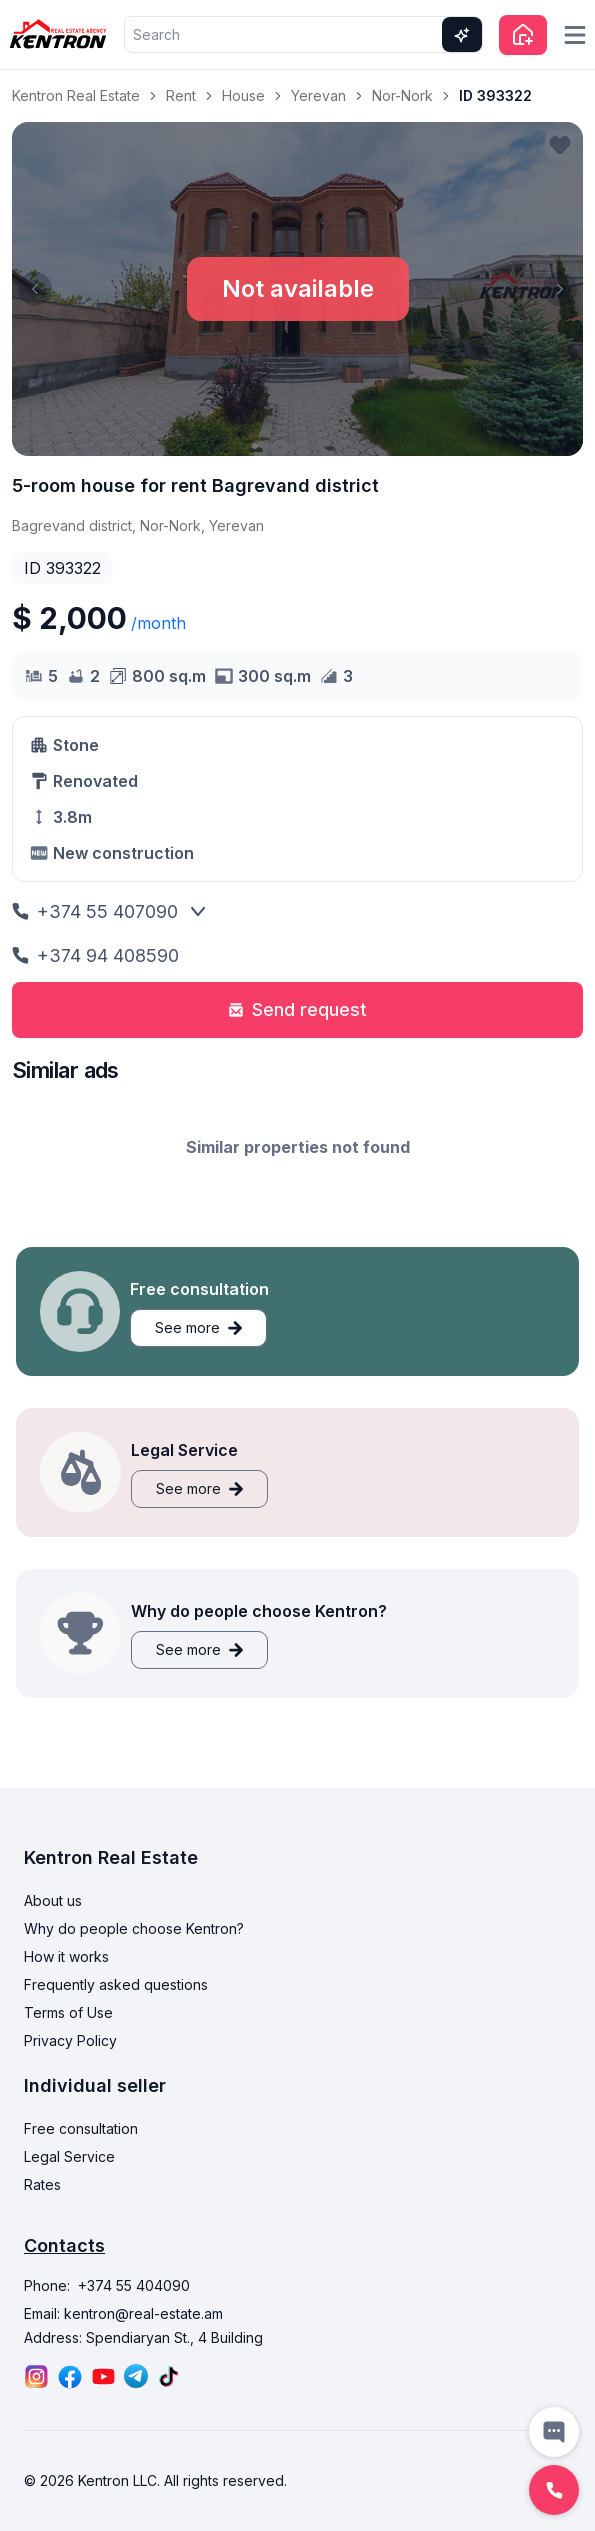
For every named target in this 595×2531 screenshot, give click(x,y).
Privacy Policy (70, 2040)
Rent (181, 95)
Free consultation (81, 2128)
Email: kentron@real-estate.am (123, 2313)
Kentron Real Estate (76, 95)
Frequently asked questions (116, 1984)
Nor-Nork (402, 95)
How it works (66, 1956)
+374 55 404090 (134, 2285)
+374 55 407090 (95, 911)
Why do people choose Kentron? (134, 1928)
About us (53, 1900)
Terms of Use (68, 2012)
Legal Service (69, 2156)
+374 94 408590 (95, 955)
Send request (297, 1009)
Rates (42, 2184)
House (243, 95)
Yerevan (318, 95)
